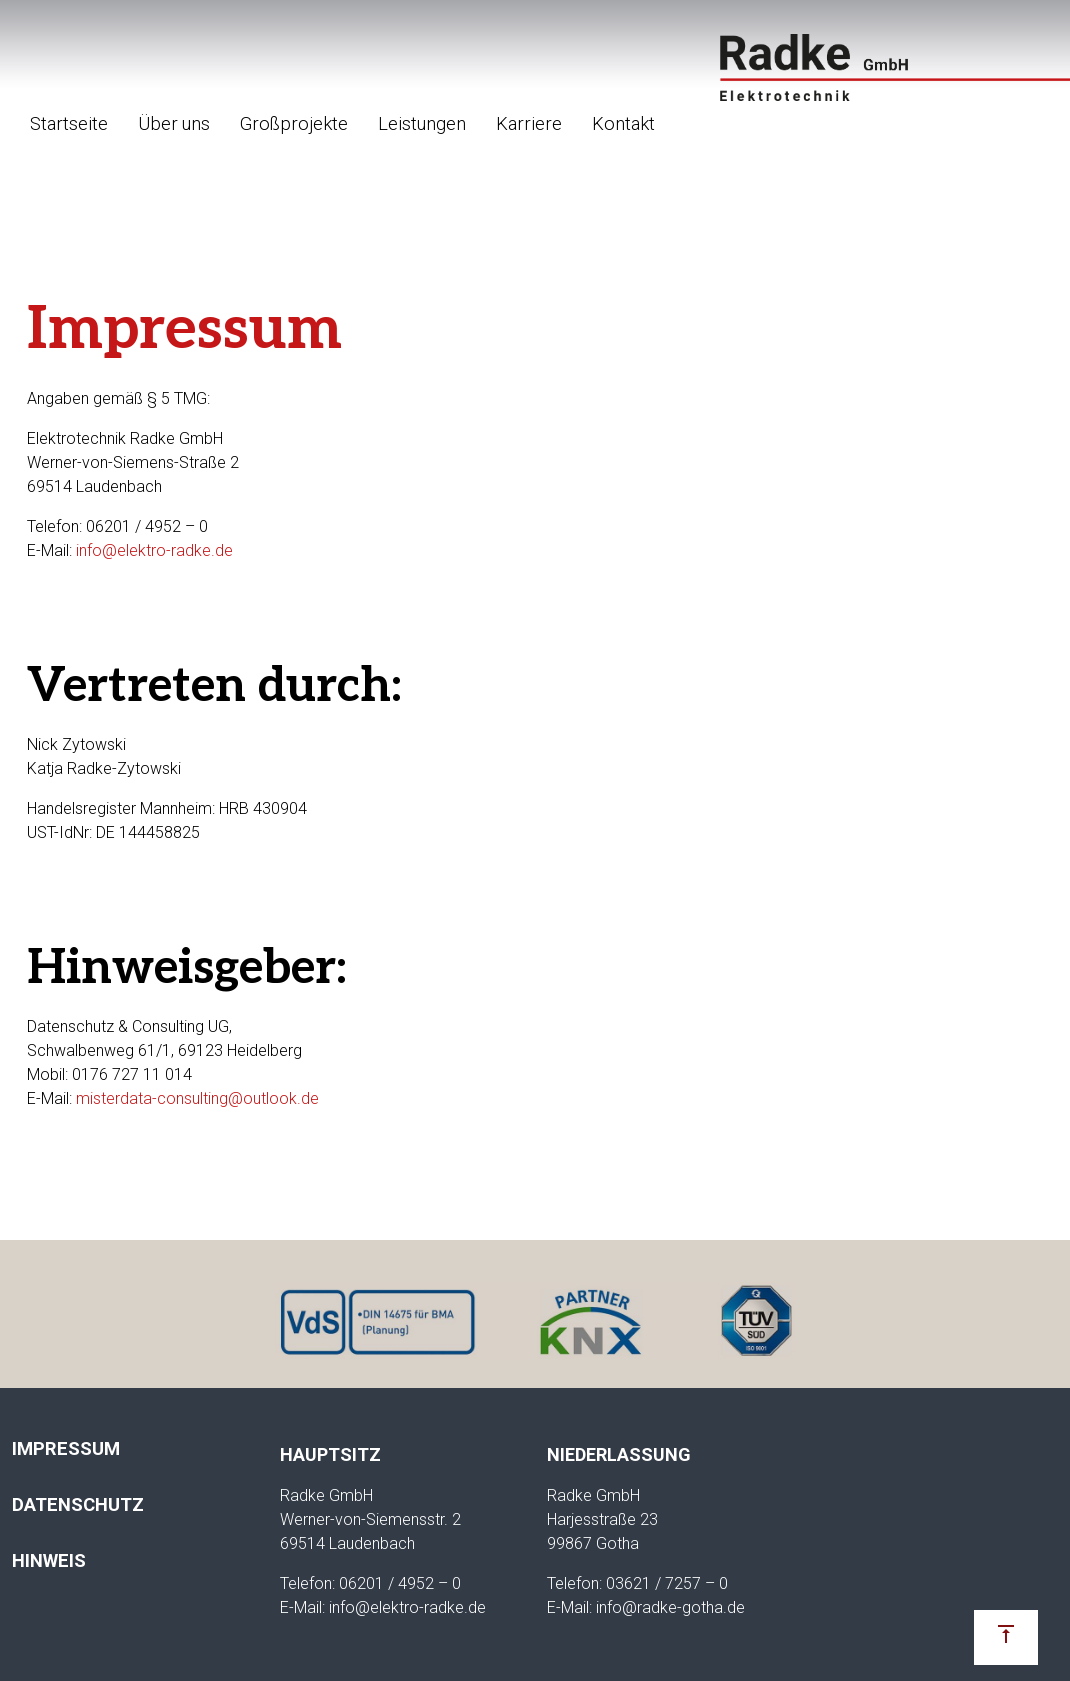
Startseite (69, 123)
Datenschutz (78, 1504)
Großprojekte (294, 123)
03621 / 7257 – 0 (667, 1583)
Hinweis (49, 1560)
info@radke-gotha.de (670, 1607)
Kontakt (623, 123)
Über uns (174, 123)
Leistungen (422, 123)
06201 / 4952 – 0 (400, 1583)
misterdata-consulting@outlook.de (197, 1098)
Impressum (66, 1448)
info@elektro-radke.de (154, 550)
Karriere (529, 123)
